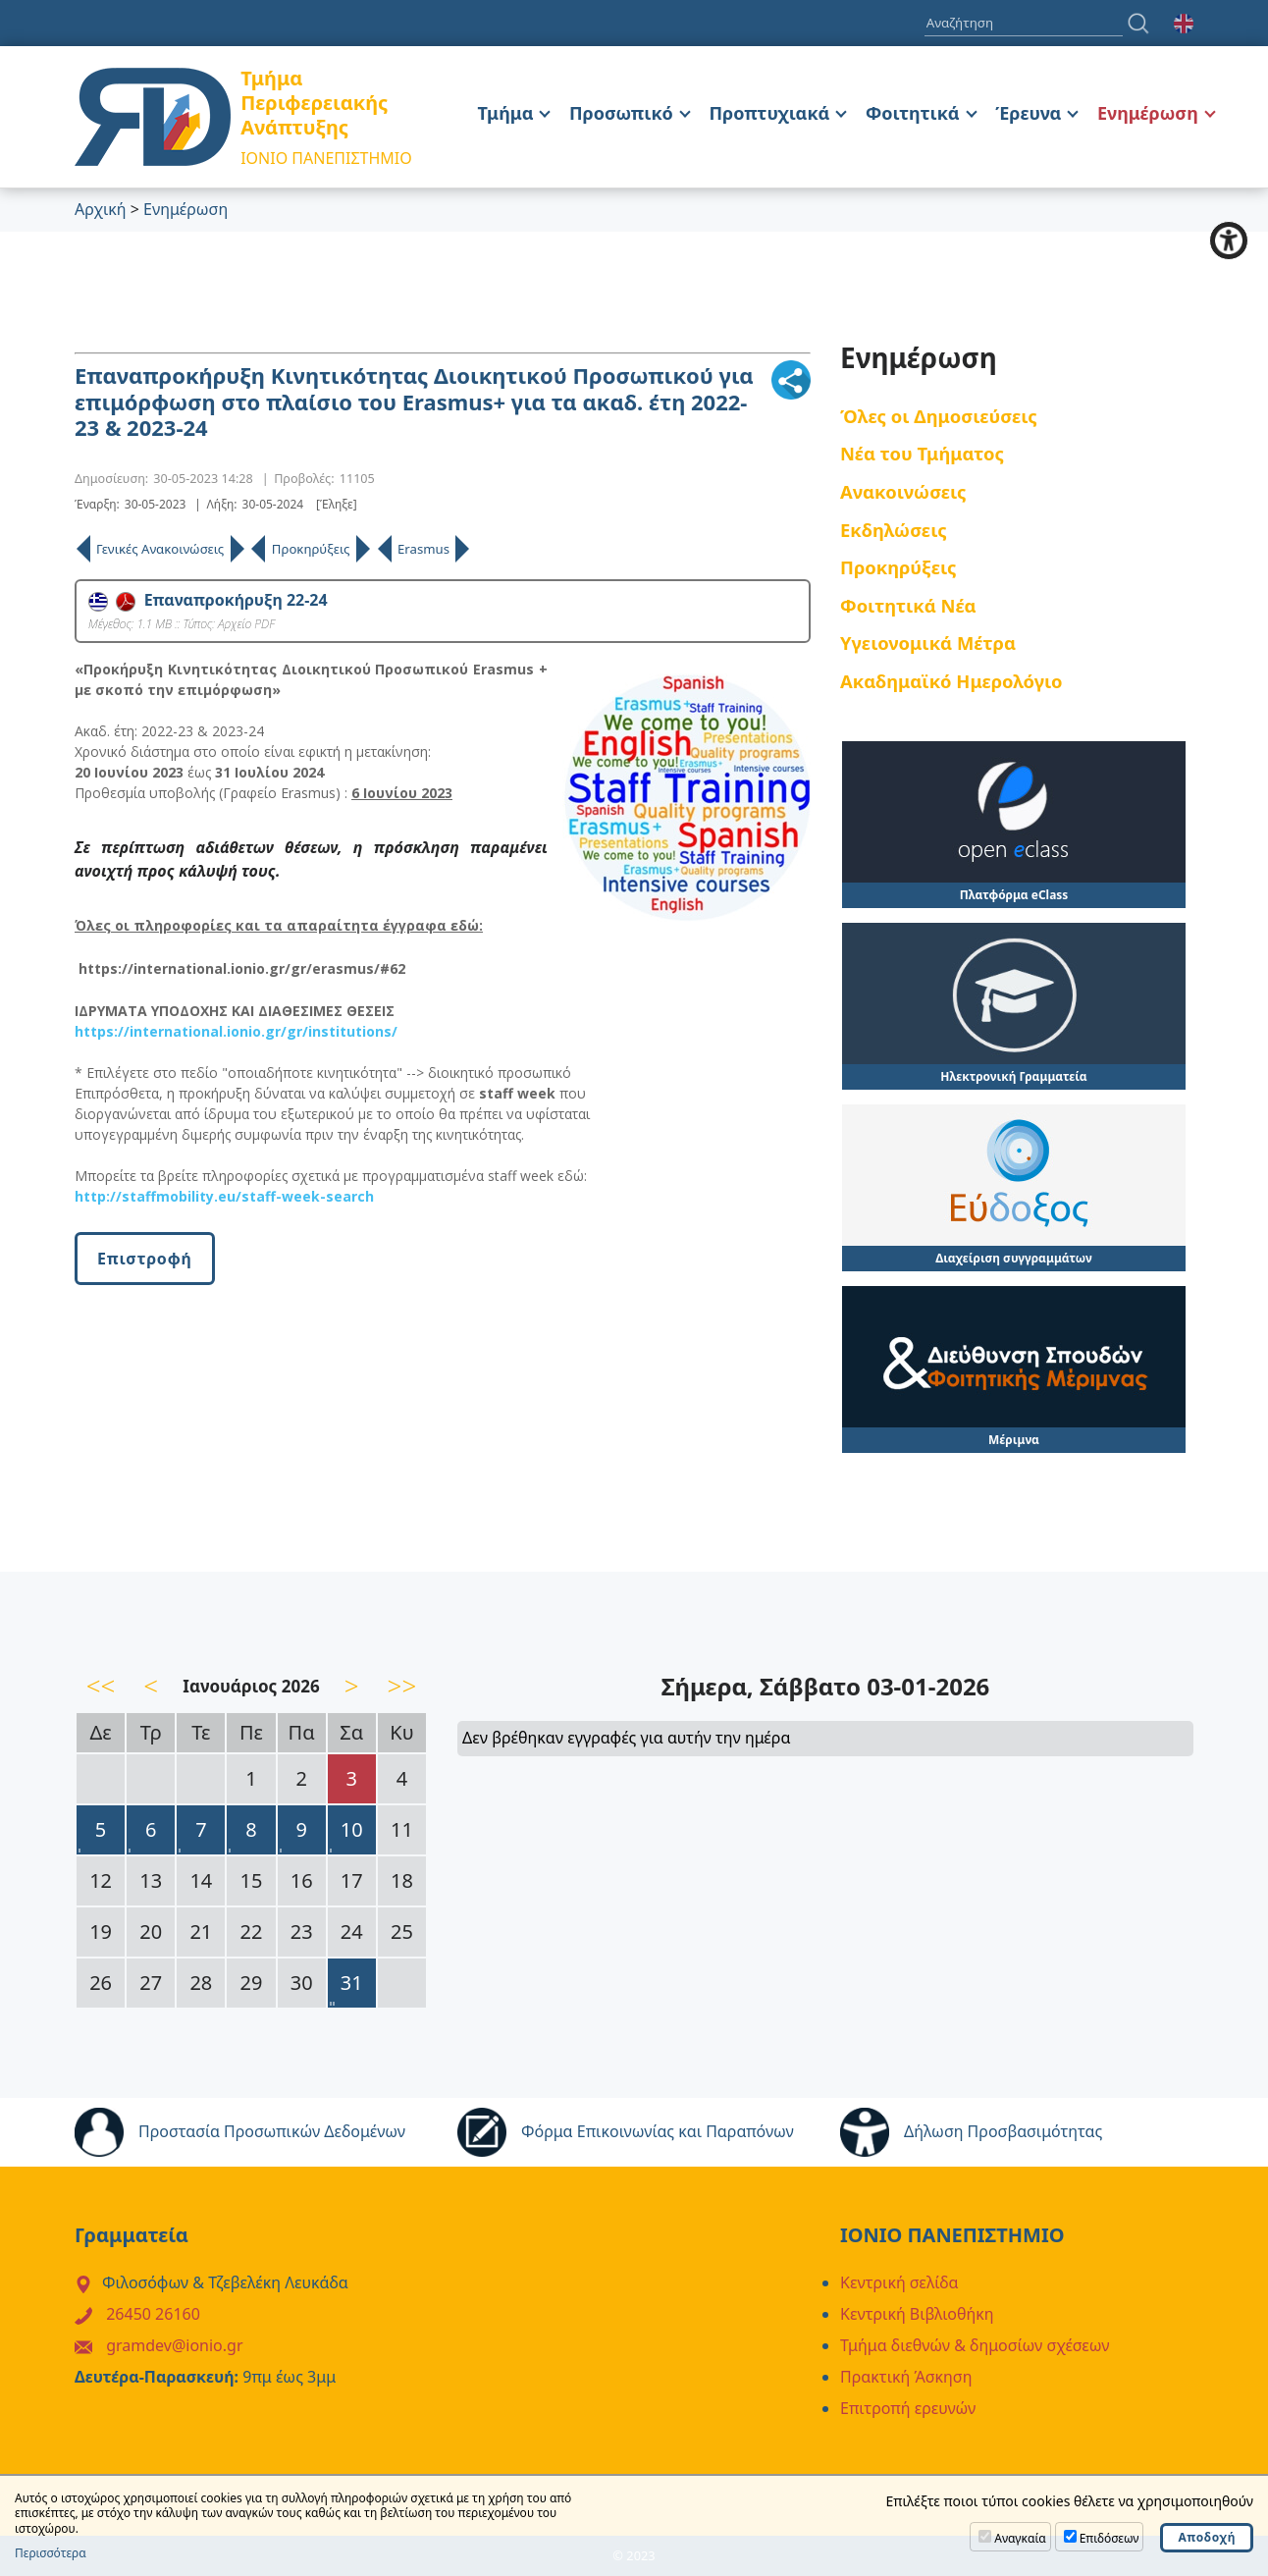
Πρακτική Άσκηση (906, 2377)
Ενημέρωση (1147, 113)
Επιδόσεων (1109, 2538)
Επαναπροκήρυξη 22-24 (208, 600)
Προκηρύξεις (311, 549)
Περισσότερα (50, 2553)
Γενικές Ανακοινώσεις (160, 549)
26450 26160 (153, 2314)
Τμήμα (506, 113)
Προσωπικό (621, 113)
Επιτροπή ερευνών (908, 2408)
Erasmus (423, 549)
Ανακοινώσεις (903, 491)
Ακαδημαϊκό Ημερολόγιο (951, 681)
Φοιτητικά (913, 113)
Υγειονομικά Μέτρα (928, 642)
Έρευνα (1028, 113)
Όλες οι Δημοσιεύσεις (938, 415)
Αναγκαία (1019, 2538)
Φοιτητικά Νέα (908, 605)
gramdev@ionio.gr (174, 2345)
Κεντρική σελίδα (899, 2282)
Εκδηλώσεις (893, 529)
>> (402, 1685)
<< (101, 1685)
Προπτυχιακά (769, 113)
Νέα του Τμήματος (922, 453)
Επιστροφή (144, 1258)
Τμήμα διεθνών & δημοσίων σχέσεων (974, 2345)
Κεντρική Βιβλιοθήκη (917, 2314)
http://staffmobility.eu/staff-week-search (224, 1196)
